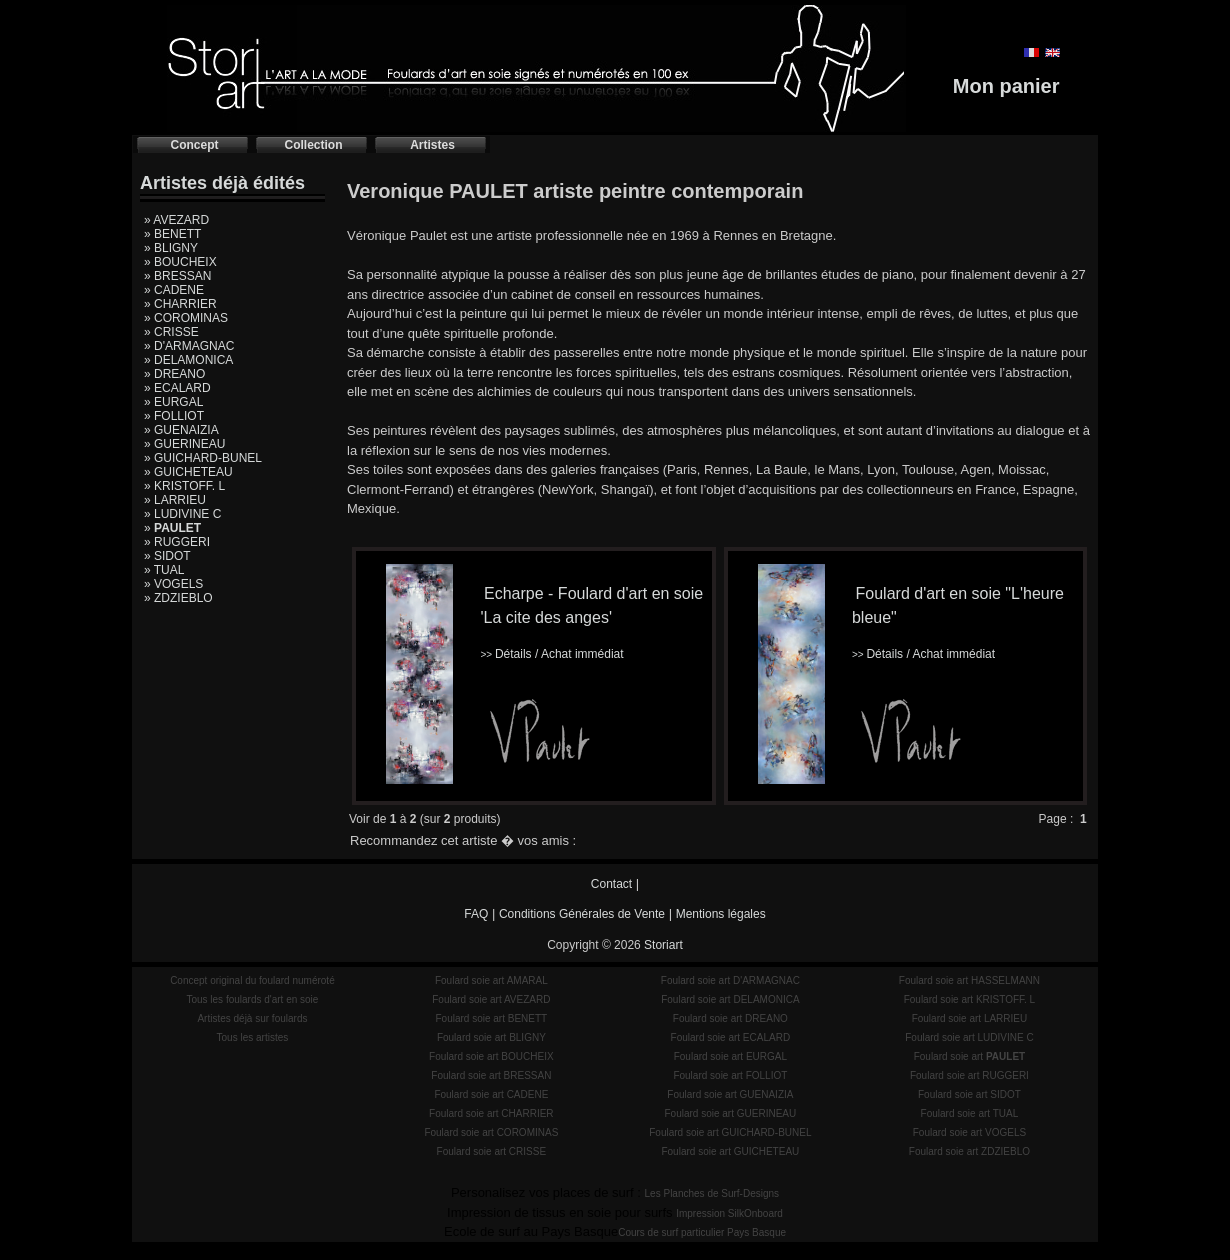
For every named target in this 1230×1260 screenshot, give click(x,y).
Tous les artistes (253, 1037)
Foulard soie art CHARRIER (491, 1113)
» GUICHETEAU (188, 472)
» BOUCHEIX (180, 262)
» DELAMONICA (188, 360)
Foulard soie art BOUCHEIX (491, 1056)
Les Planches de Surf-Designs (712, 1193)
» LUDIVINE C (182, 514)
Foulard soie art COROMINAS (491, 1132)
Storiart (663, 945)
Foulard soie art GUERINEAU (731, 1113)
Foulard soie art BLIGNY (491, 1037)
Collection (313, 145)
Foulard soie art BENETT (491, 1018)
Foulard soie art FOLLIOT (730, 1075)
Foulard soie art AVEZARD (491, 999)
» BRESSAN (177, 276)
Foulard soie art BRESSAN (491, 1075)
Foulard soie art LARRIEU (970, 1018)
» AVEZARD (176, 220)
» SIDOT (167, 556)
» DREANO (174, 374)
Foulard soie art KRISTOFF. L (970, 999)
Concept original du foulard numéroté (252, 980)
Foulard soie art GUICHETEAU (730, 1151)
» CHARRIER (180, 304)
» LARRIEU (175, 500)
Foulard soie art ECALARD (731, 1037)
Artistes (432, 145)
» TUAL (164, 570)
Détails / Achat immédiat (551, 654)
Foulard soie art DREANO (730, 1018)
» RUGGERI (177, 542)
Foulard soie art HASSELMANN (969, 980)
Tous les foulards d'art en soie (252, 999)
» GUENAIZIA (181, 430)
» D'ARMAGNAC (189, 346)
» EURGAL (173, 402)
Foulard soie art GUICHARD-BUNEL (730, 1132)
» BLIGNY (171, 248)
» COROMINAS (186, 318)
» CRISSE (171, 332)
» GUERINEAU (184, 444)
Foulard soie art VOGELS (969, 1132)
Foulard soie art (970, 1056)
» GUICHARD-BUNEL (203, 458)
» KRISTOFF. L (184, 486)
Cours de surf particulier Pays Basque (702, 1232)
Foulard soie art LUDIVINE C (969, 1037)
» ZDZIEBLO (178, 598)
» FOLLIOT (174, 416)
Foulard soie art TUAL (970, 1113)
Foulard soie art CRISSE (492, 1151)
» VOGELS (173, 584)
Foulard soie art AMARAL (491, 980)
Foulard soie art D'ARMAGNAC (730, 980)
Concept (195, 145)
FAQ (476, 914)
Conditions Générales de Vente (582, 914)
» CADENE (174, 290)
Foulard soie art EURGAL (730, 1056)
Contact (611, 884)
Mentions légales (721, 914)
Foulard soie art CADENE (491, 1094)
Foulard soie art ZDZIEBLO (969, 1151)
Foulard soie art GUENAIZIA (730, 1094)
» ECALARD (177, 388)
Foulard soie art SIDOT (969, 1094)
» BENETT (172, 234)
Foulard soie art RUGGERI (969, 1075)
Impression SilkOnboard (729, 1213)
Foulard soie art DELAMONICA (730, 999)
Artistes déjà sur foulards (252, 1018)
